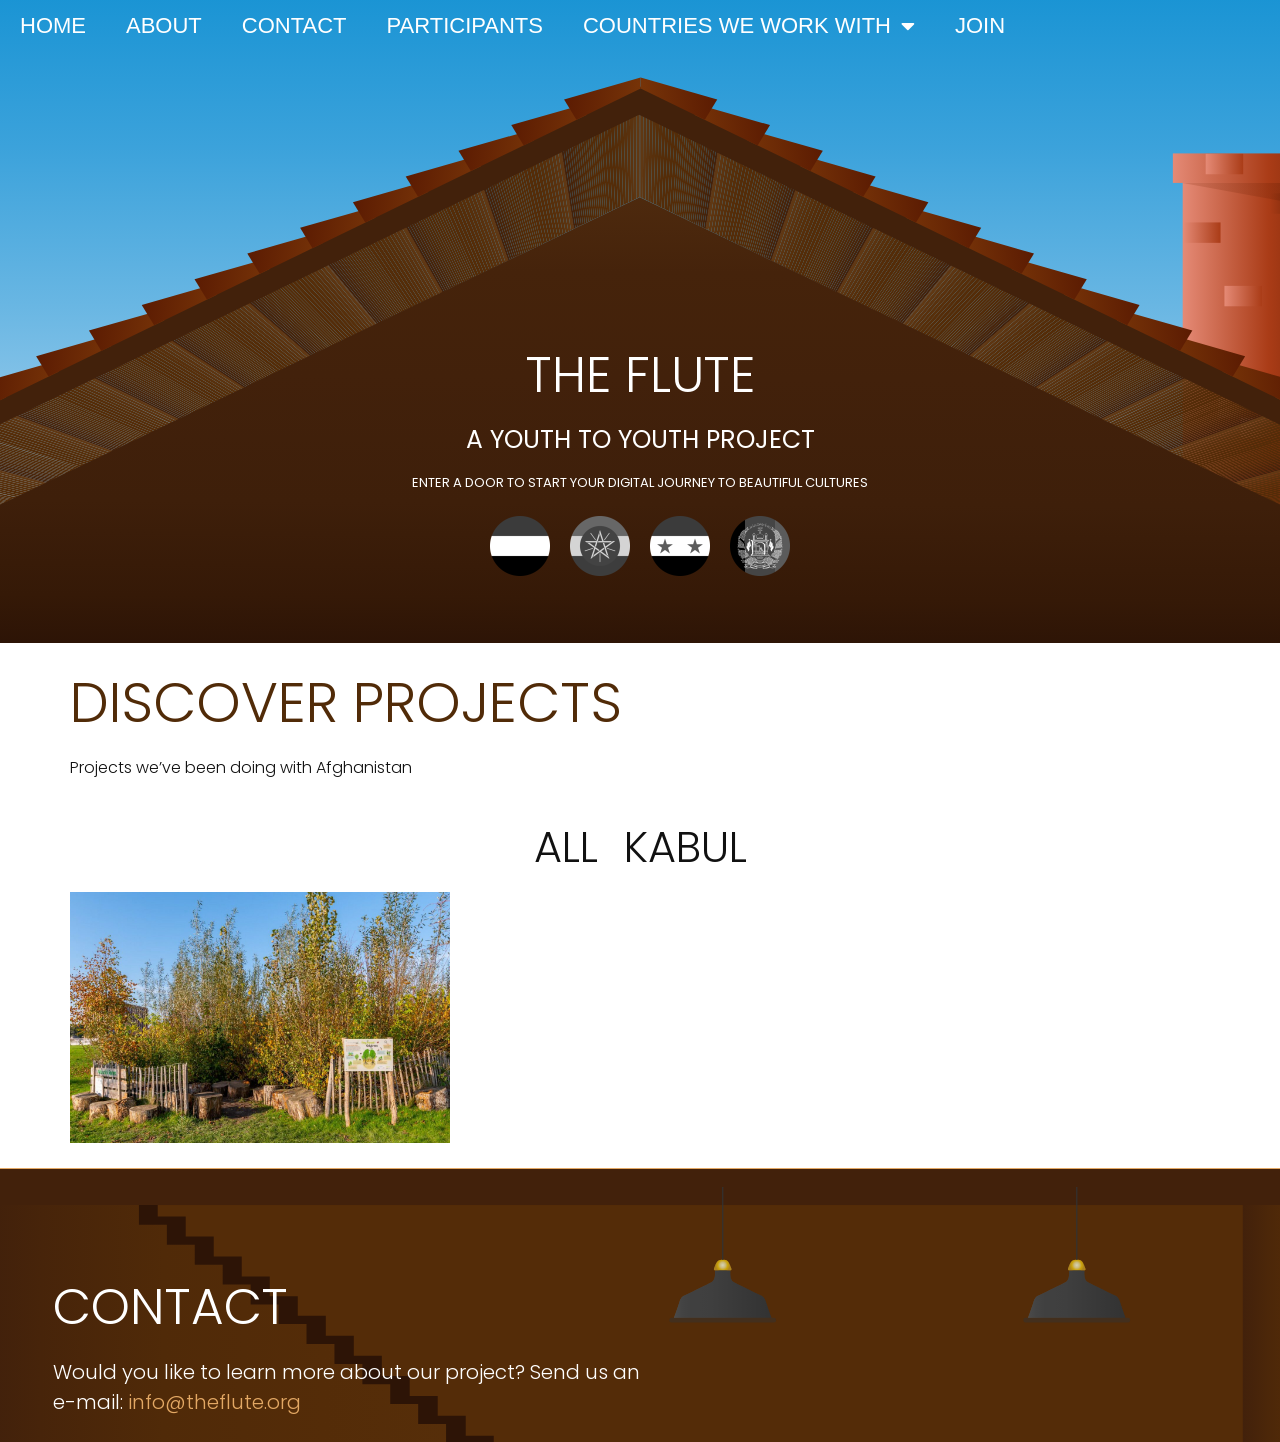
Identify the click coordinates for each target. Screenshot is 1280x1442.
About (164, 25)
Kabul (685, 847)
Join (980, 25)
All (566, 847)
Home (53, 25)
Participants (465, 25)
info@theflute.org (214, 1402)
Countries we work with (749, 26)
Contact (294, 25)
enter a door (459, 482)
